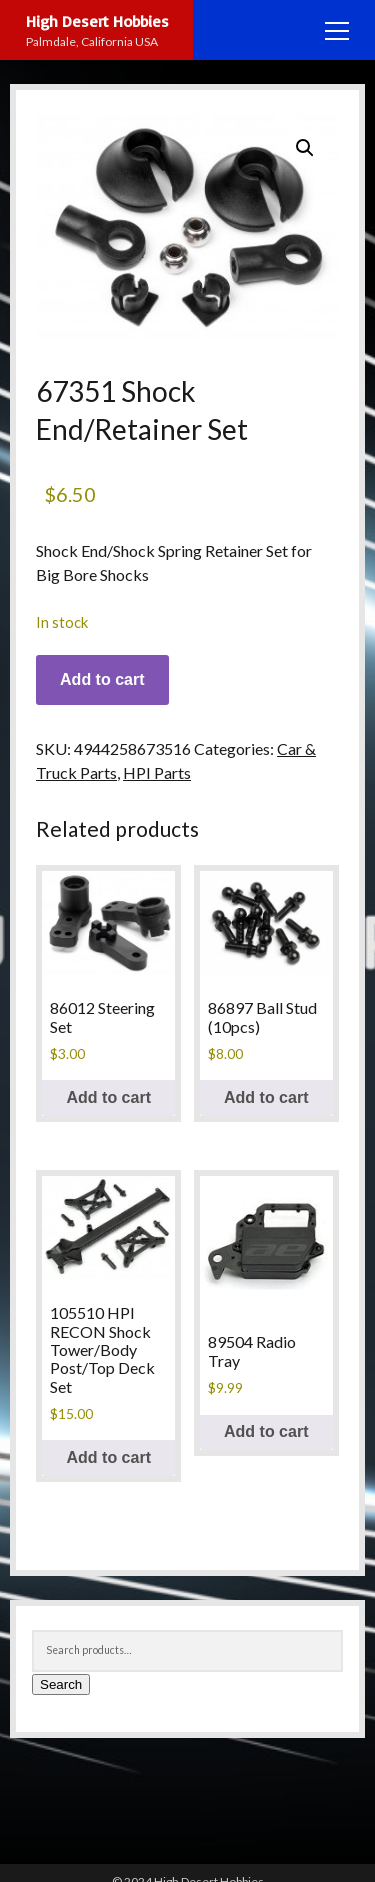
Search (61, 1684)
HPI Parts (157, 772)
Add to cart (102, 679)
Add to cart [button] (109, 1097)
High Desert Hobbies (97, 21)
